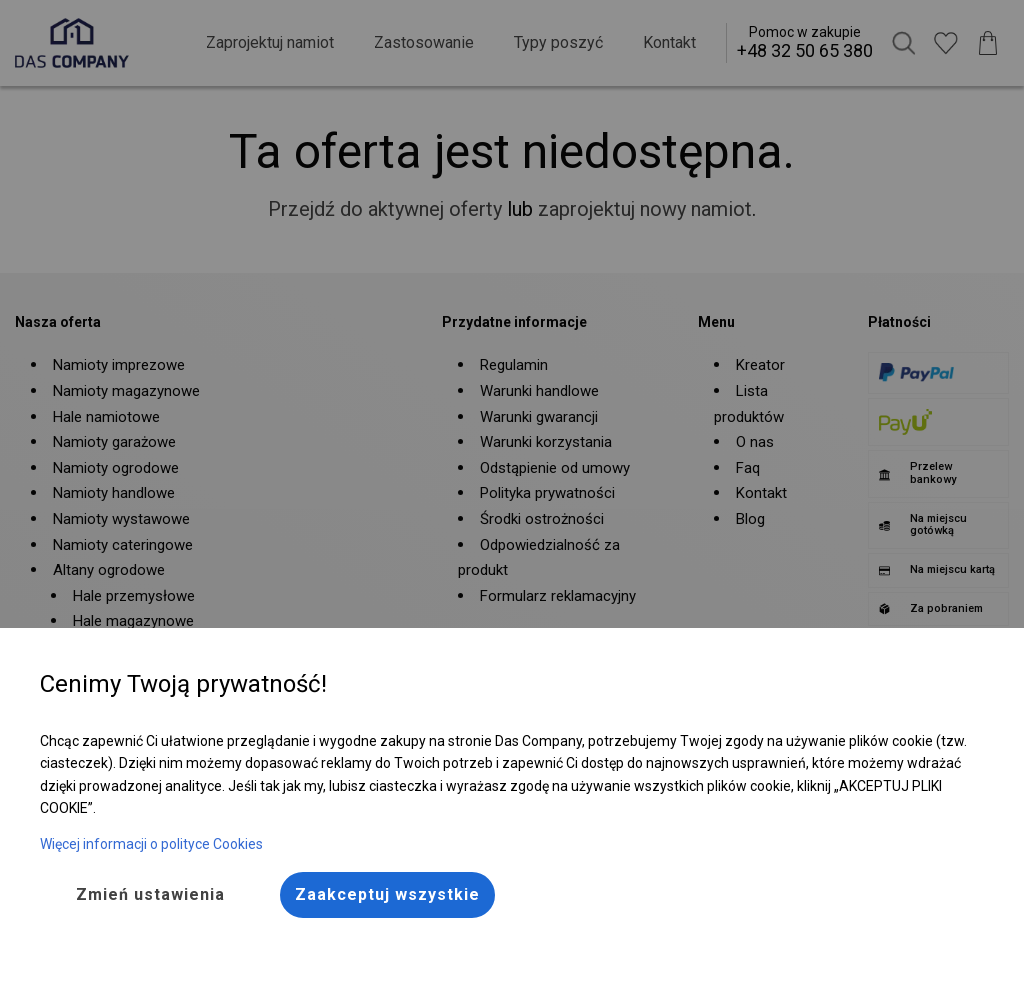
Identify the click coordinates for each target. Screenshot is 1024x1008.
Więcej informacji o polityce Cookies (151, 844)
